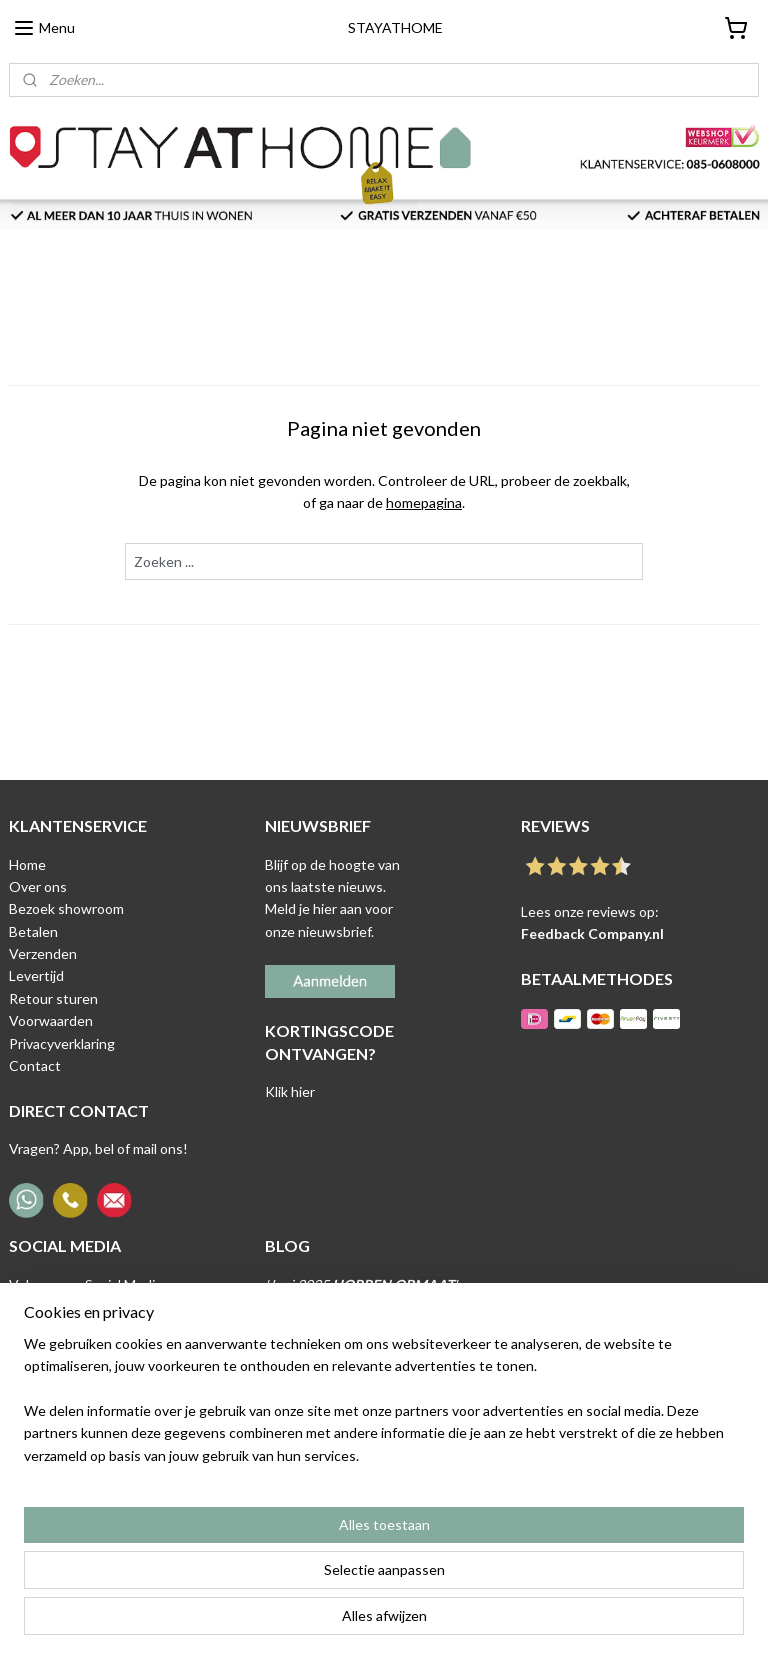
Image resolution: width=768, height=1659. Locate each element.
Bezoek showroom (66, 908)
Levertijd (36, 975)
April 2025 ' (351, 1373)
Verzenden (43, 953)
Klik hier (290, 1091)
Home (27, 864)
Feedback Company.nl (592, 933)
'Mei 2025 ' (372, 1329)
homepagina (424, 503)
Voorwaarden (51, 1020)
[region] (252, 1557)
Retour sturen (53, 998)
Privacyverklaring (62, 1043)
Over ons (38, 886)
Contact (35, 1065)
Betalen (33, 931)
